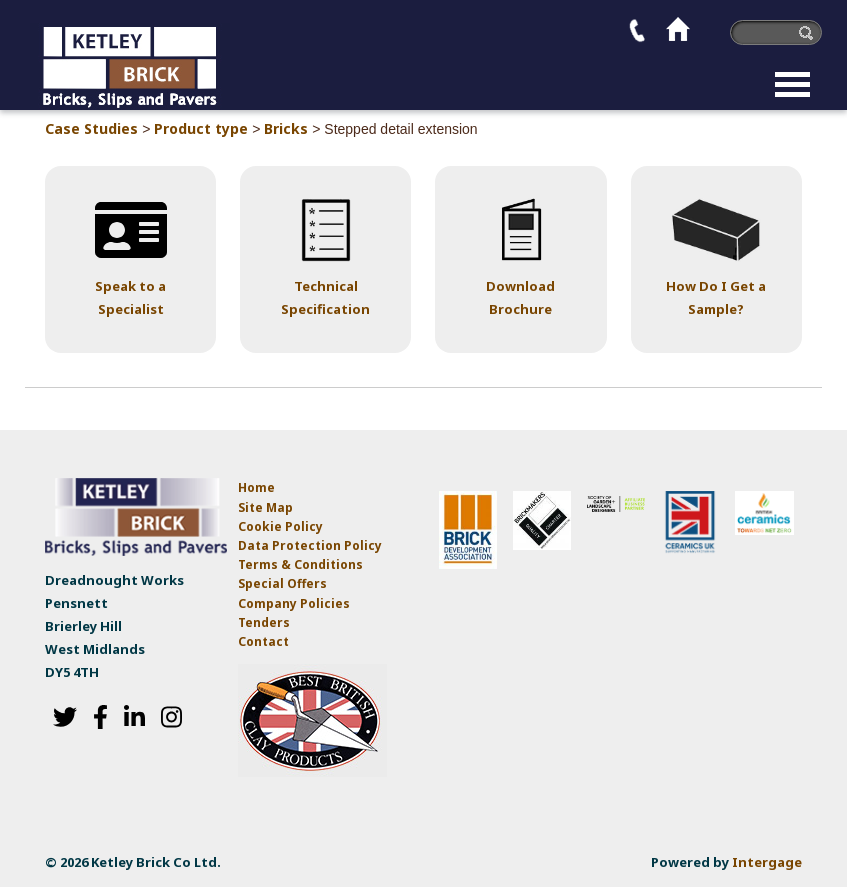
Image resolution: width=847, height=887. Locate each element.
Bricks (286, 128)
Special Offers (282, 583)
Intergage (767, 862)
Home (256, 487)
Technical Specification (325, 297)
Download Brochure (520, 297)
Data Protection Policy (311, 545)
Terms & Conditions (300, 564)
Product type (201, 128)
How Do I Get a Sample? (716, 297)
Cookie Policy (280, 526)
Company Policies (294, 603)
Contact (263, 641)
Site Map (265, 507)
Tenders (264, 622)
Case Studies (91, 128)
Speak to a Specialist (130, 297)
